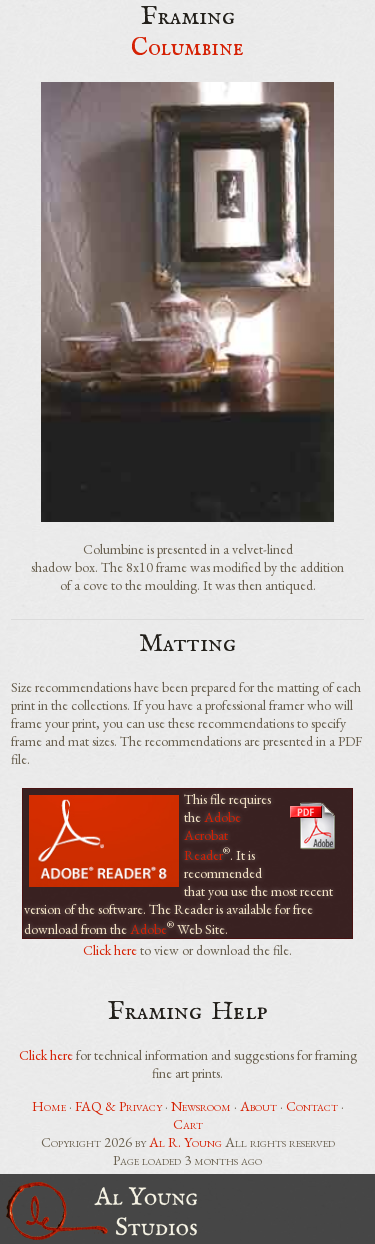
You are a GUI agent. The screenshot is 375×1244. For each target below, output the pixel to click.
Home (49, 1106)
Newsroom (201, 1106)
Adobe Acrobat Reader (212, 836)
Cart (188, 1124)
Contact (312, 1106)
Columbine (187, 48)
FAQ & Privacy (118, 1106)
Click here (110, 950)
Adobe (148, 928)
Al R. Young (185, 1142)
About (258, 1106)
